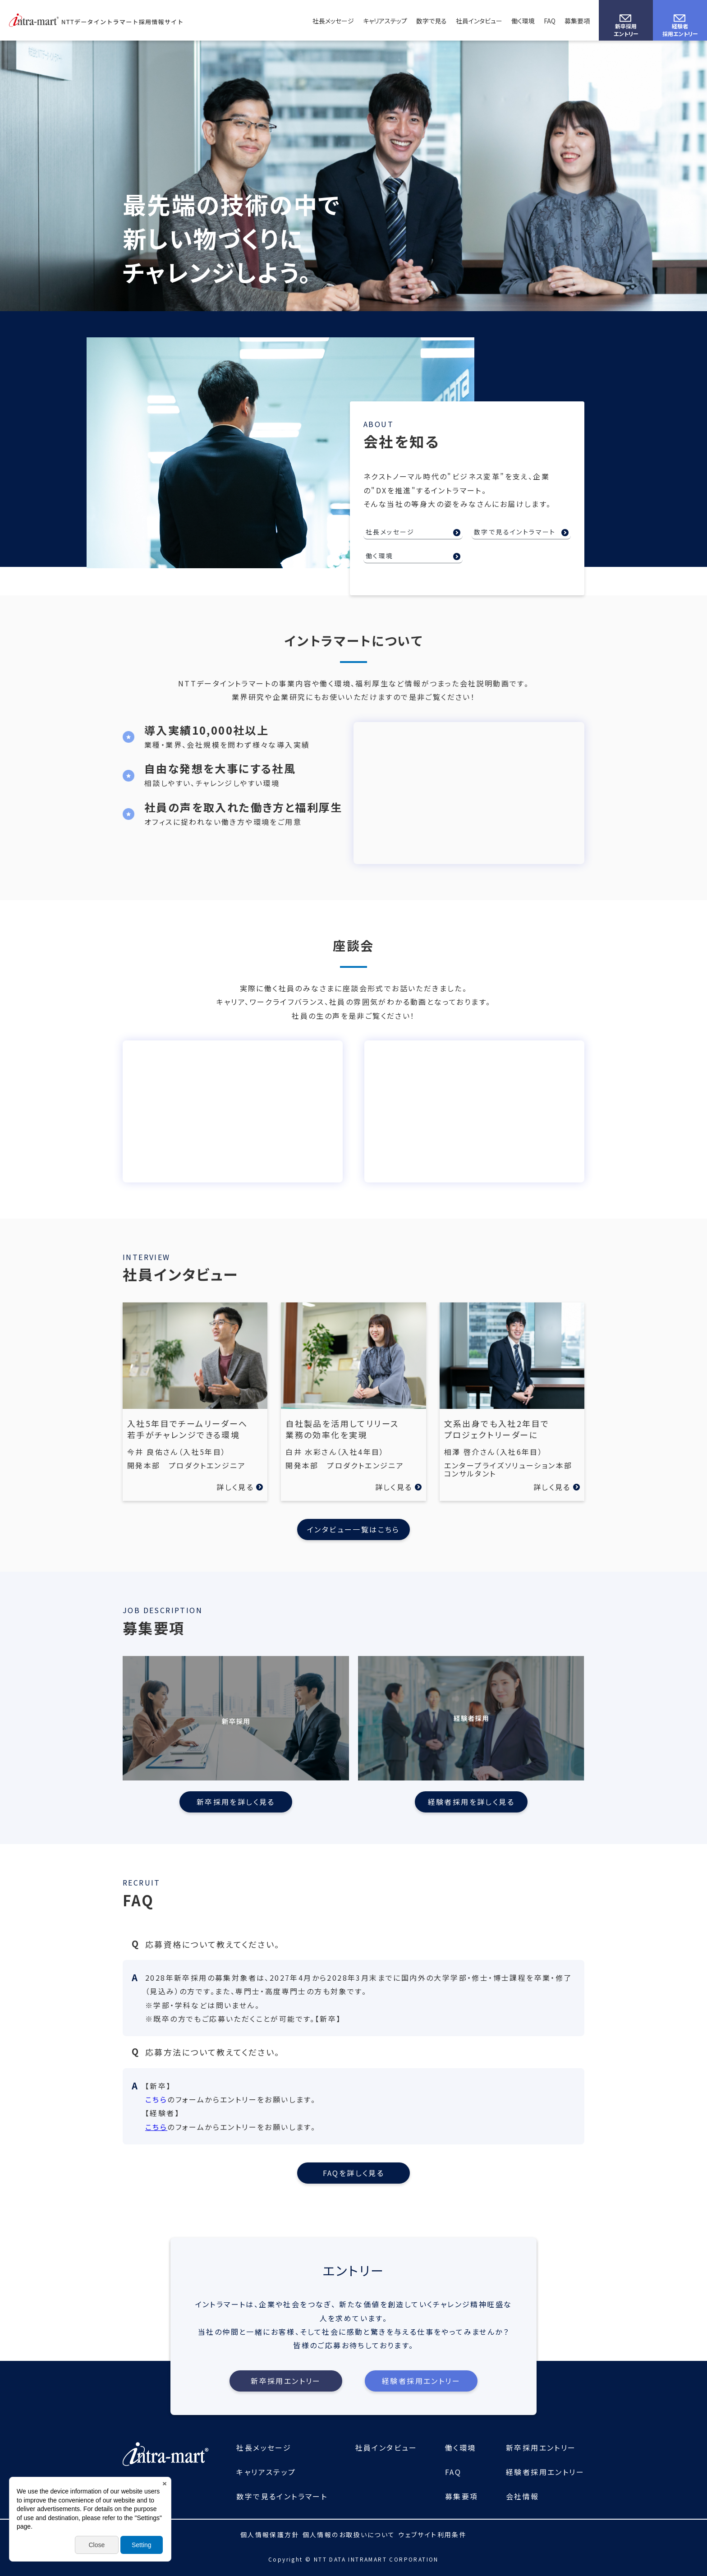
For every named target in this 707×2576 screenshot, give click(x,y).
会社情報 (522, 2496)
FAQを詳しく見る (354, 2172)
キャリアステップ (385, 20)
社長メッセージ (333, 20)
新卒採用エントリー (626, 29)
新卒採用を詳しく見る (236, 1801)
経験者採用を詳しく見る (471, 1801)
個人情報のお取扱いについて (349, 2534)
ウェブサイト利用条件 (432, 2534)
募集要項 (577, 20)
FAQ (550, 20)
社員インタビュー (479, 20)
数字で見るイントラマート (515, 531)
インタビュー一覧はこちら (353, 1529)
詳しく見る (235, 1486)
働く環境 (523, 20)
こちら (156, 2099)
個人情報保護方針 (269, 2534)
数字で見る (431, 20)
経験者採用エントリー (680, 29)
